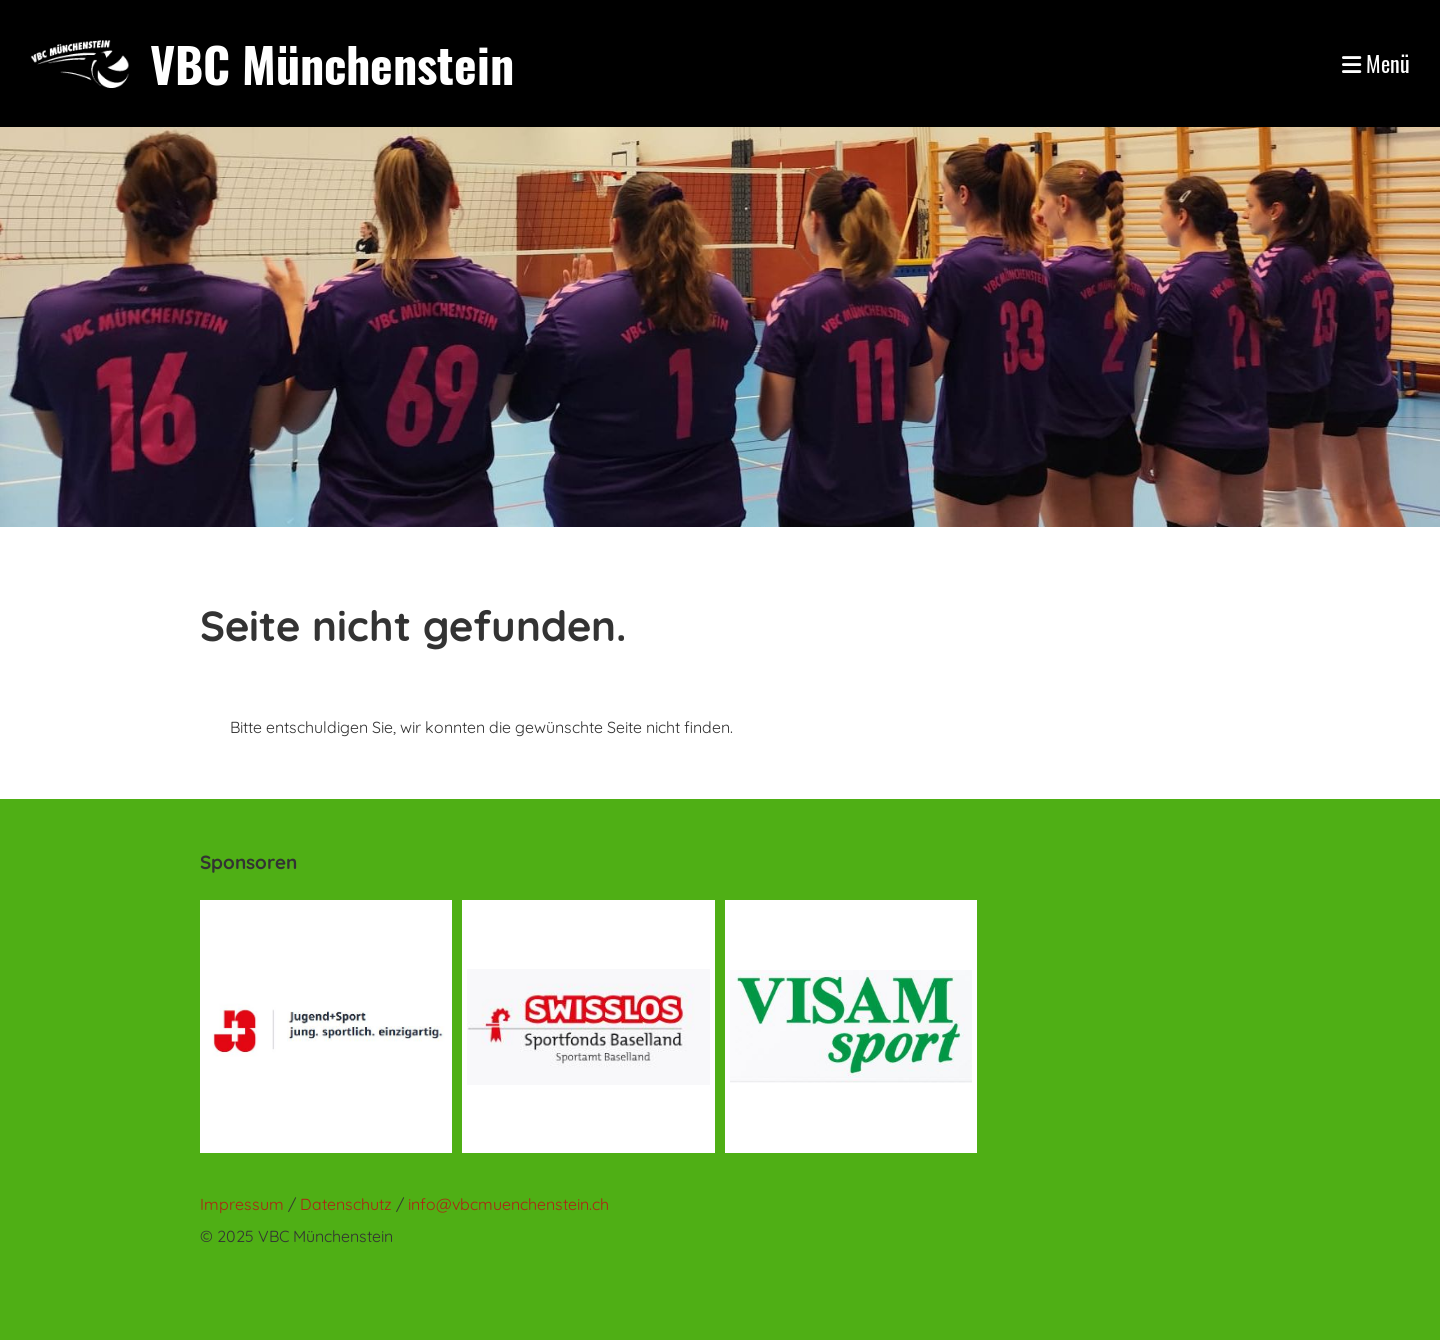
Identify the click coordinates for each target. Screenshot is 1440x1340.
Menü (1376, 63)
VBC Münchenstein (332, 63)
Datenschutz (348, 1204)
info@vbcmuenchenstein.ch (508, 1204)
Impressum (242, 1204)
